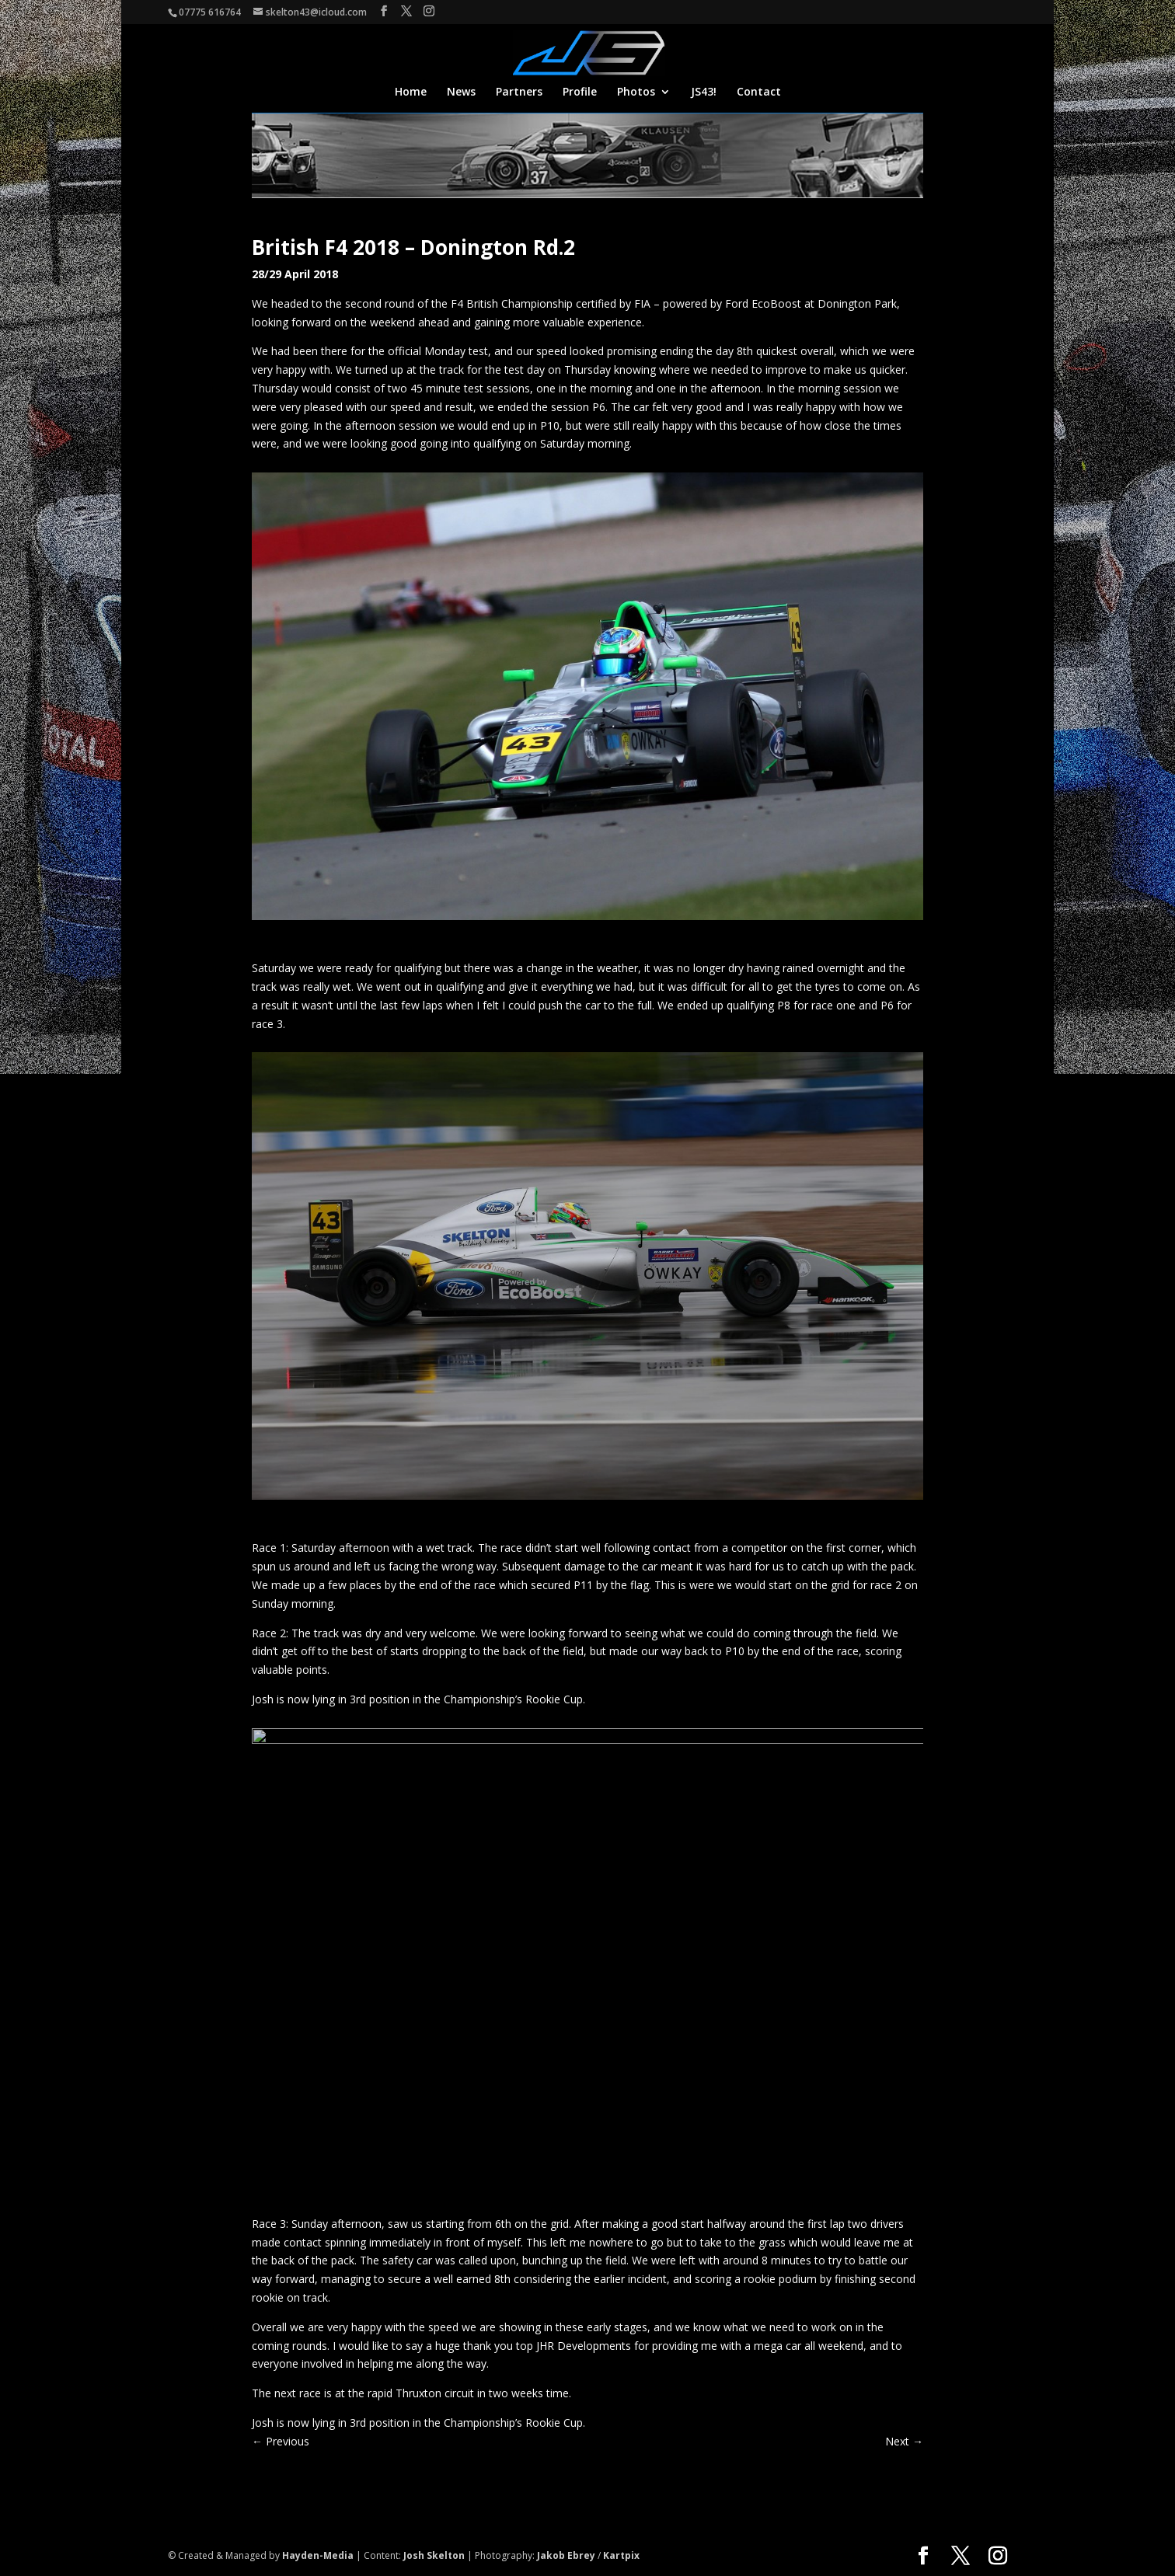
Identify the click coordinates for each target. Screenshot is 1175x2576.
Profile (580, 92)
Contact (759, 92)
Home (411, 92)
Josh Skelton (434, 2555)
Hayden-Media (318, 2555)
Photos (636, 92)
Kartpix (621, 2555)
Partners (519, 92)
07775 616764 (210, 12)
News (461, 92)
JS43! (704, 92)
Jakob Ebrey (566, 2555)
